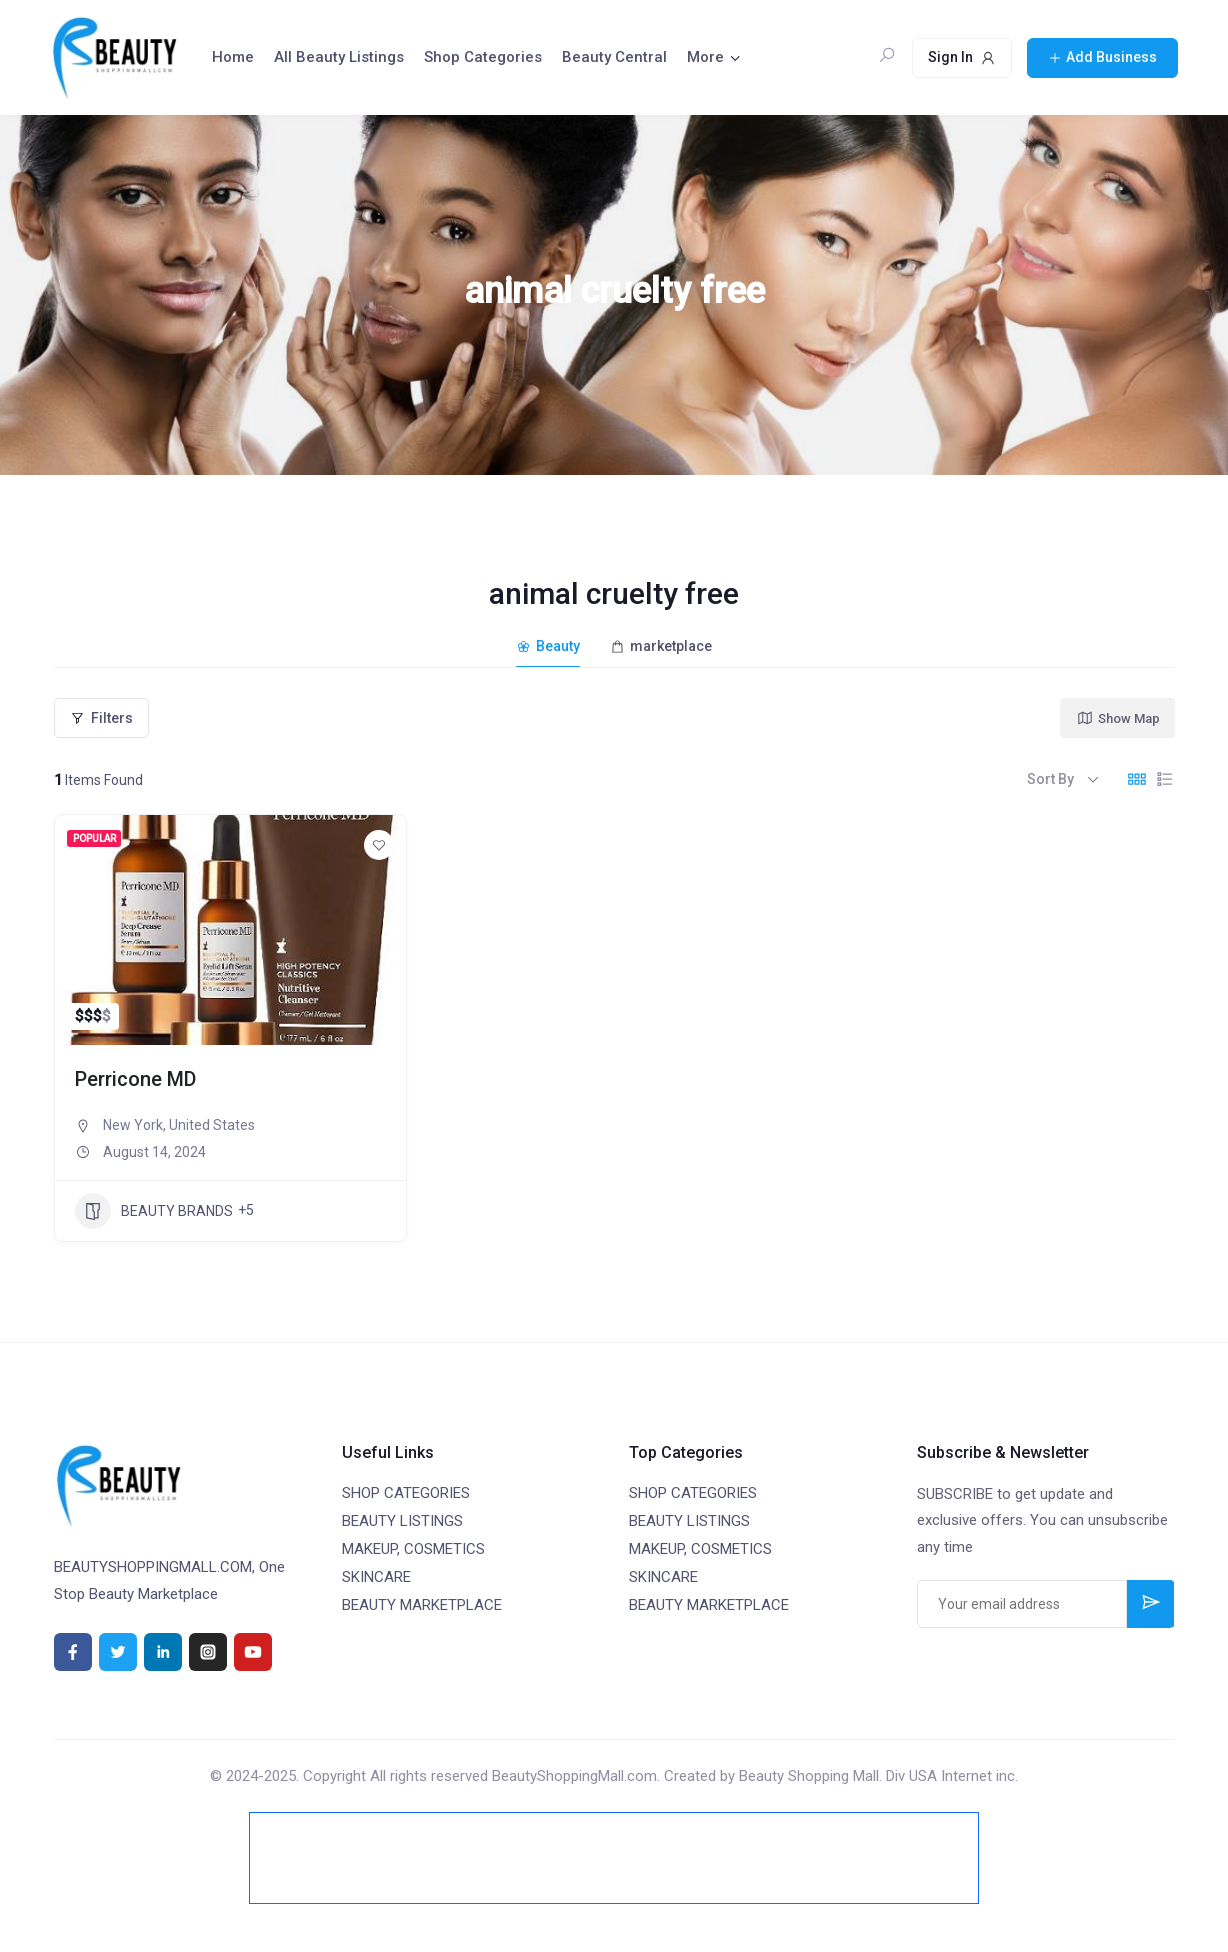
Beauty (548, 646)
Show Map (1118, 718)
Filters (101, 718)
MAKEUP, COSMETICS (413, 1549)
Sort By (1050, 779)
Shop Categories (483, 57)
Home (233, 57)
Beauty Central (614, 57)
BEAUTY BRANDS (154, 1211)
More (705, 57)
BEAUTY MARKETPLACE (422, 1605)
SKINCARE (376, 1577)
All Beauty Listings (339, 57)
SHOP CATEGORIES (406, 1493)
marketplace (661, 646)
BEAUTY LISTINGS (402, 1521)
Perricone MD (135, 1079)
